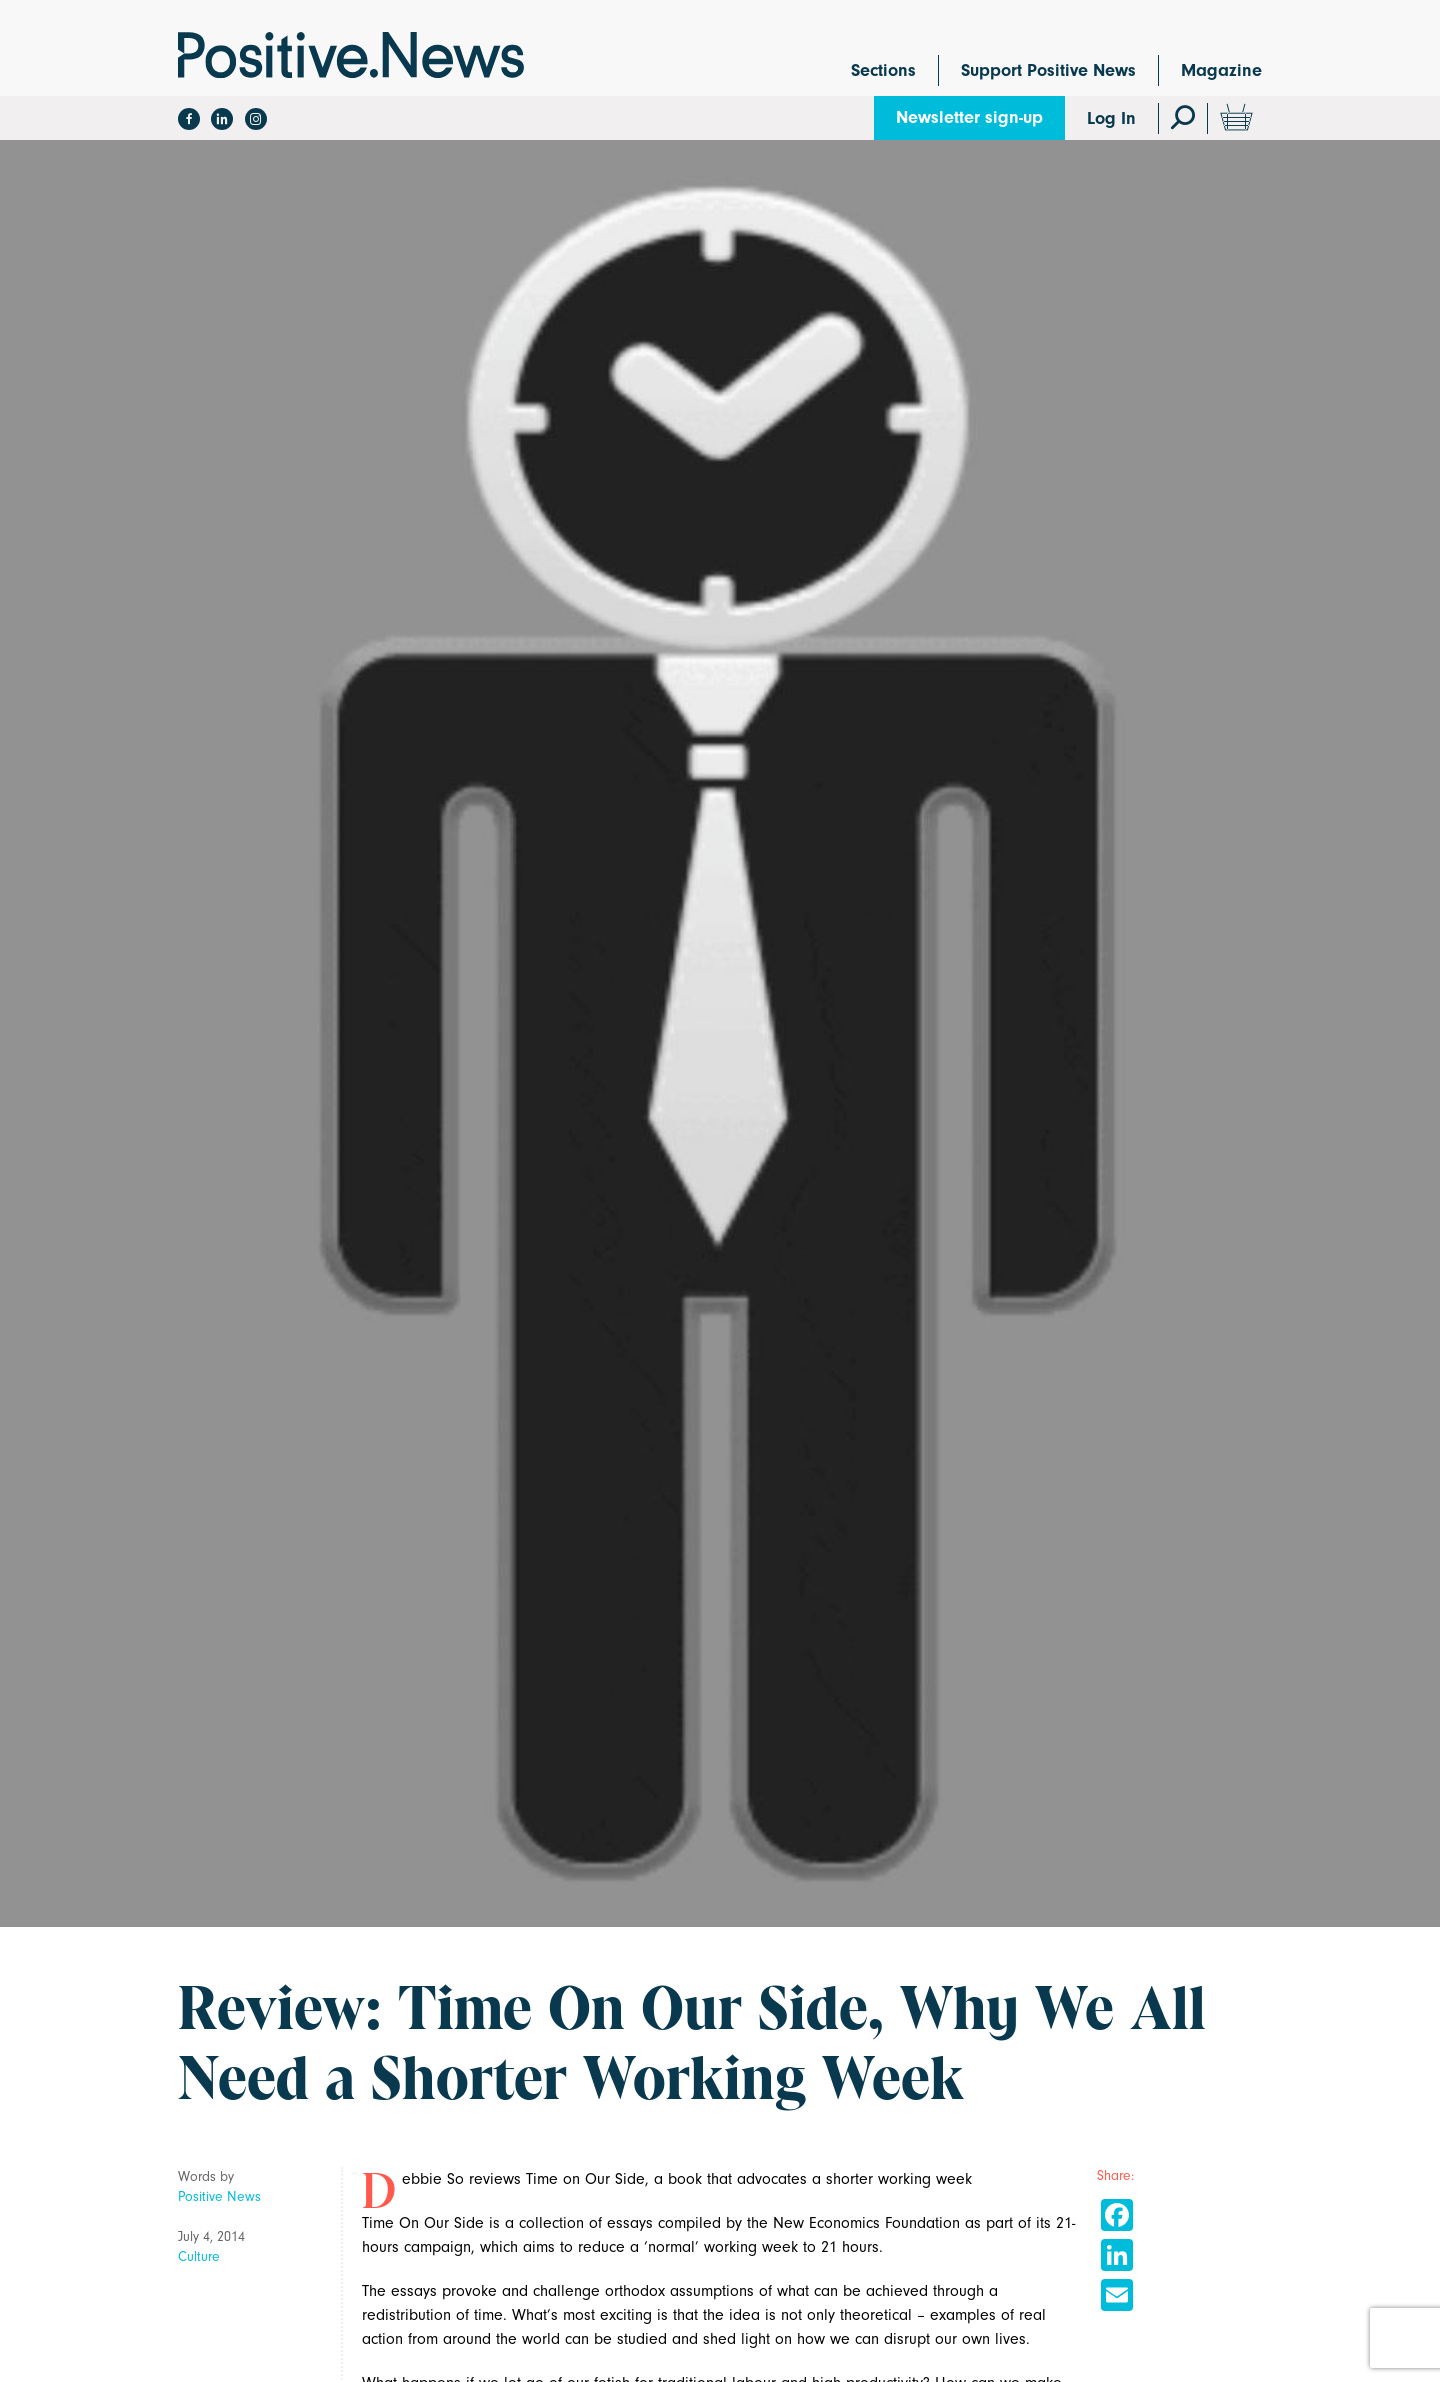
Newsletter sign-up (969, 117)
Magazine (1221, 70)
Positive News (219, 2196)
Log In (1111, 118)
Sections (883, 70)
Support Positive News (1048, 70)
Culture (199, 2256)
